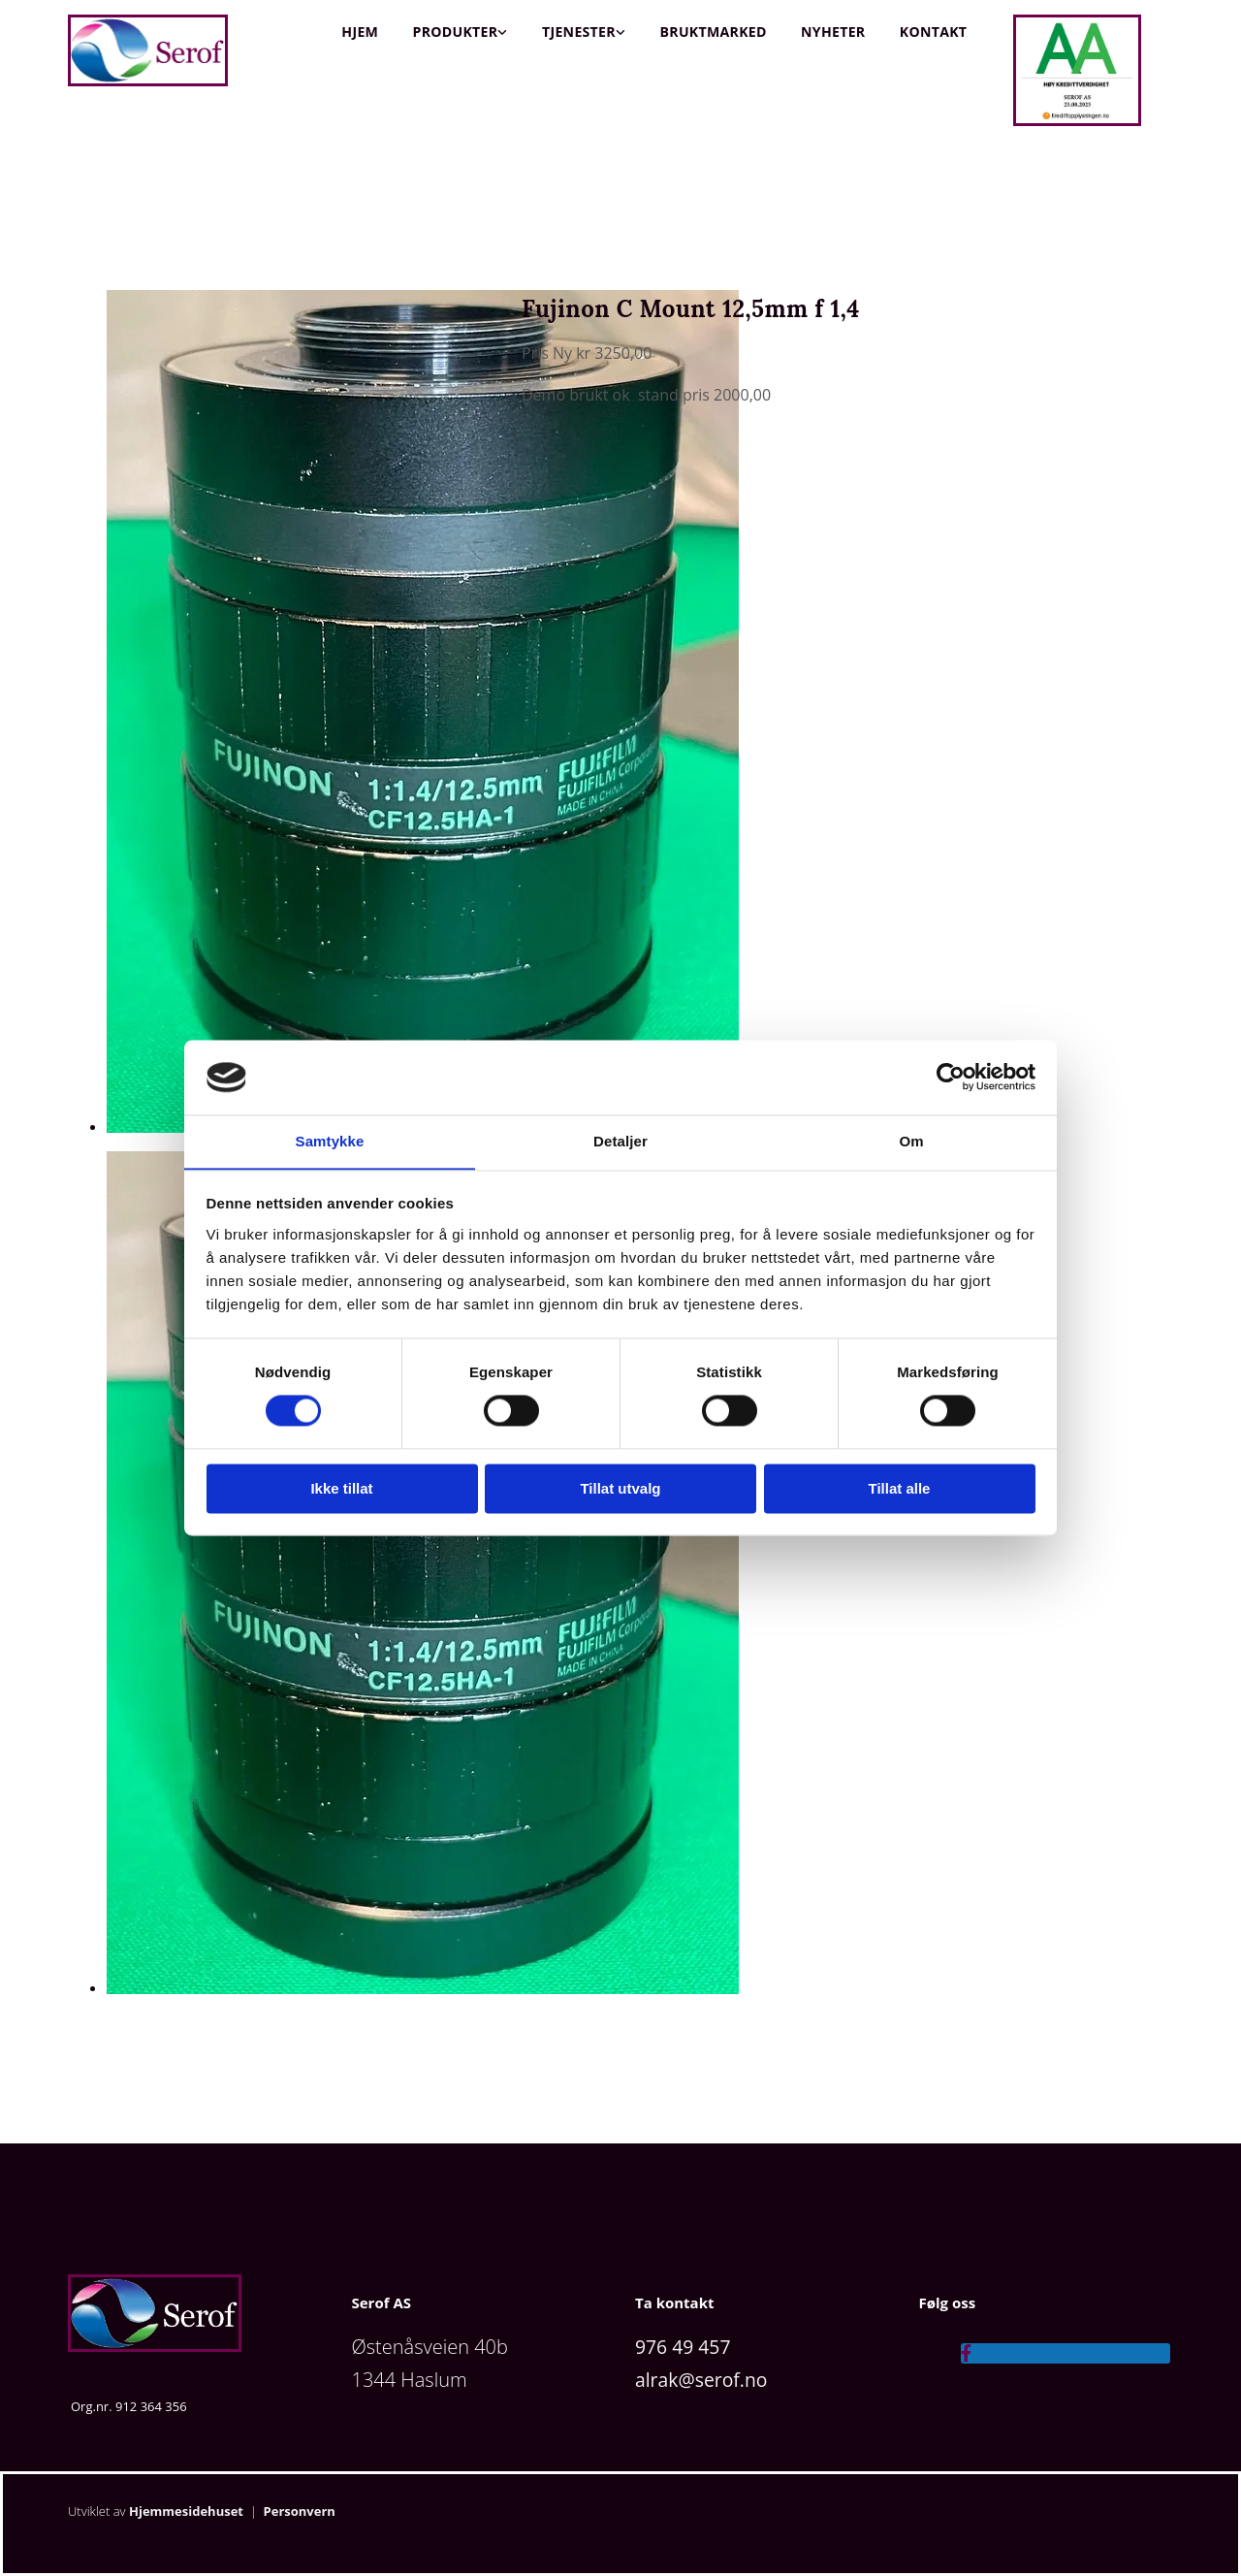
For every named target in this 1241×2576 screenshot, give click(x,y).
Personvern (299, 2511)
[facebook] (966, 2353)
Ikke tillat (341, 1489)
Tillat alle (900, 1489)
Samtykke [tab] (330, 1141)
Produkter (455, 31)
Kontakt (933, 31)
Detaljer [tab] (620, 1141)
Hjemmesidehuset (186, 2511)
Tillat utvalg (620, 1489)
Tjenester (578, 31)
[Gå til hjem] (148, 81)
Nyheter (833, 31)
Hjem (359, 31)
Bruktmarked (713, 31)
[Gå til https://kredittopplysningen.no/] (1077, 121)
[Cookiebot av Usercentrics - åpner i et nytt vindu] (950, 1076)
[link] (460, 31)
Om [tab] (911, 1141)
